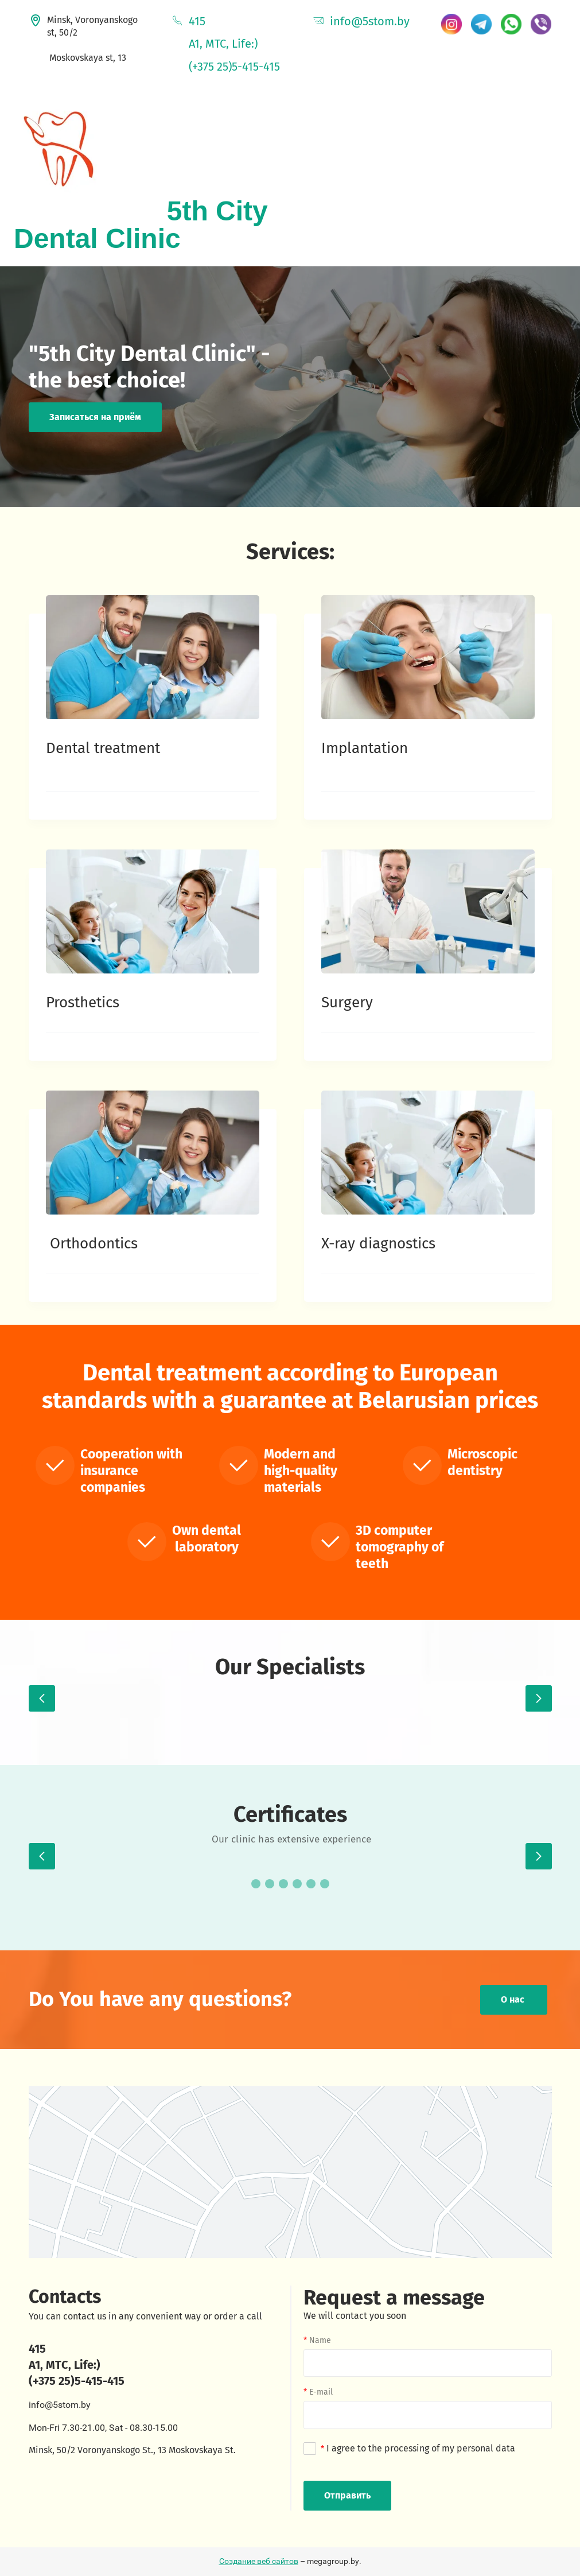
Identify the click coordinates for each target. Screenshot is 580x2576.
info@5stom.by (370, 21)
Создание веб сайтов (258, 2561)
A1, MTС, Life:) (64, 2365)
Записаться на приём (95, 417)
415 (197, 21)
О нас (514, 1999)
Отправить (347, 2495)
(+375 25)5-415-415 (234, 66)
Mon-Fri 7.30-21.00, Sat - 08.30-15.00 (103, 2427)
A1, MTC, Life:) (223, 44)
